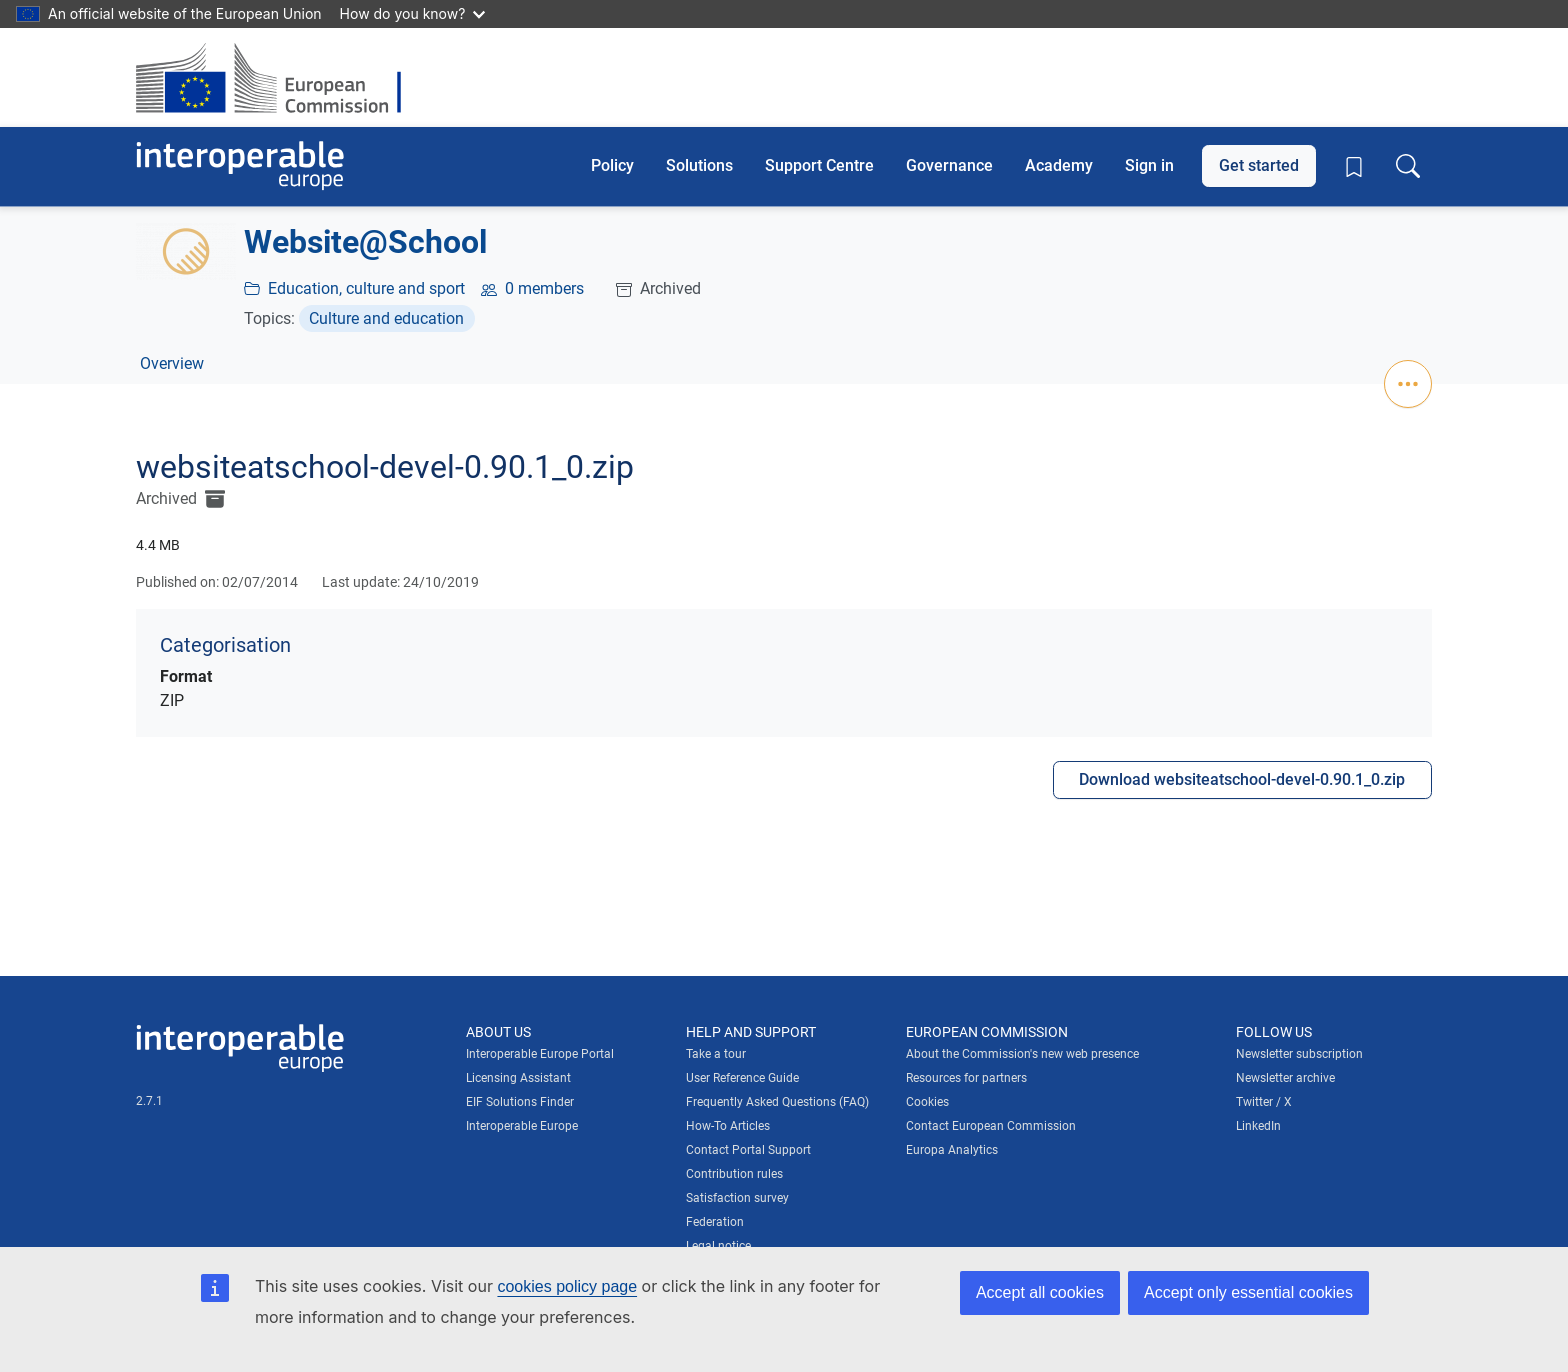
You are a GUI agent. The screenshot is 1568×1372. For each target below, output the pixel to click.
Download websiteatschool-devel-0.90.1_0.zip (1242, 779)
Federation (715, 1222)
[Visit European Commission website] (278, 77)
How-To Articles (728, 1126)
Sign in (1149, 165)
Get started (1259, 165)
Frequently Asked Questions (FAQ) (777, 1102)
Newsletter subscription (1299, 1054)
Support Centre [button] (819, 165)
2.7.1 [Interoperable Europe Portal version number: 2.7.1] (149, 1101)
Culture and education (386, 318)
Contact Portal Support (748, 1150)
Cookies (927, 1102)
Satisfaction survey (737, 1198)
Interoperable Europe (522, 1126)
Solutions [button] (699, 165)
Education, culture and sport (366, 288)
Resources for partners (966, 1078)
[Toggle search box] (1408, 166)
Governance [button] (949, 165)
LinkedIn (1258, 1126)
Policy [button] (612, 165)
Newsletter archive (1285, 1078)
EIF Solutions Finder (520, 1102)
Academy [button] (1059, 165)
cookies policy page (567, 1286)
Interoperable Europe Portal (540, 1054)
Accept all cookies (1040, 1292)
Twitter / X (1264, 1102)
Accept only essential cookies (1248, 1292)
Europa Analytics (952, 1150)
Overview (172, 363)
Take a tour (716, 1054)
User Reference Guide (742, 1078)
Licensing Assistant (518, 1078)
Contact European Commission (991, 1126)
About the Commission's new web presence (1022, 1054)
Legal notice (718, 1246)
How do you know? (413, 13)
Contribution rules (734, 1174)
